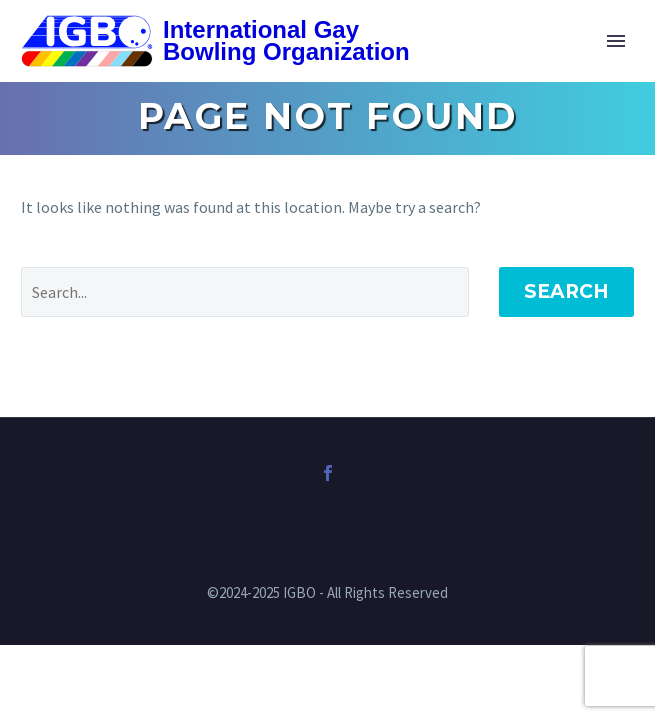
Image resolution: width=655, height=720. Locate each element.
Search (566, 291)
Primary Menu (616, 41)
